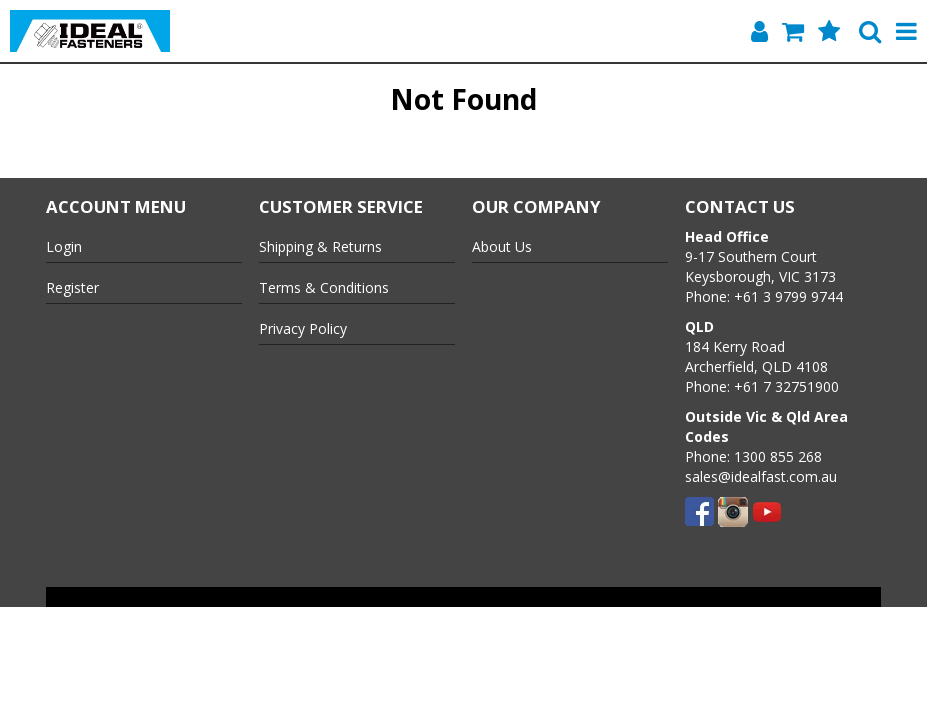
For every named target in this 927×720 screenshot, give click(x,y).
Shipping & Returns (320, 246)
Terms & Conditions (324, 287)
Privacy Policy (303, 328)
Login (64, 246)
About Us (502, 246)
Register (72, 287)
